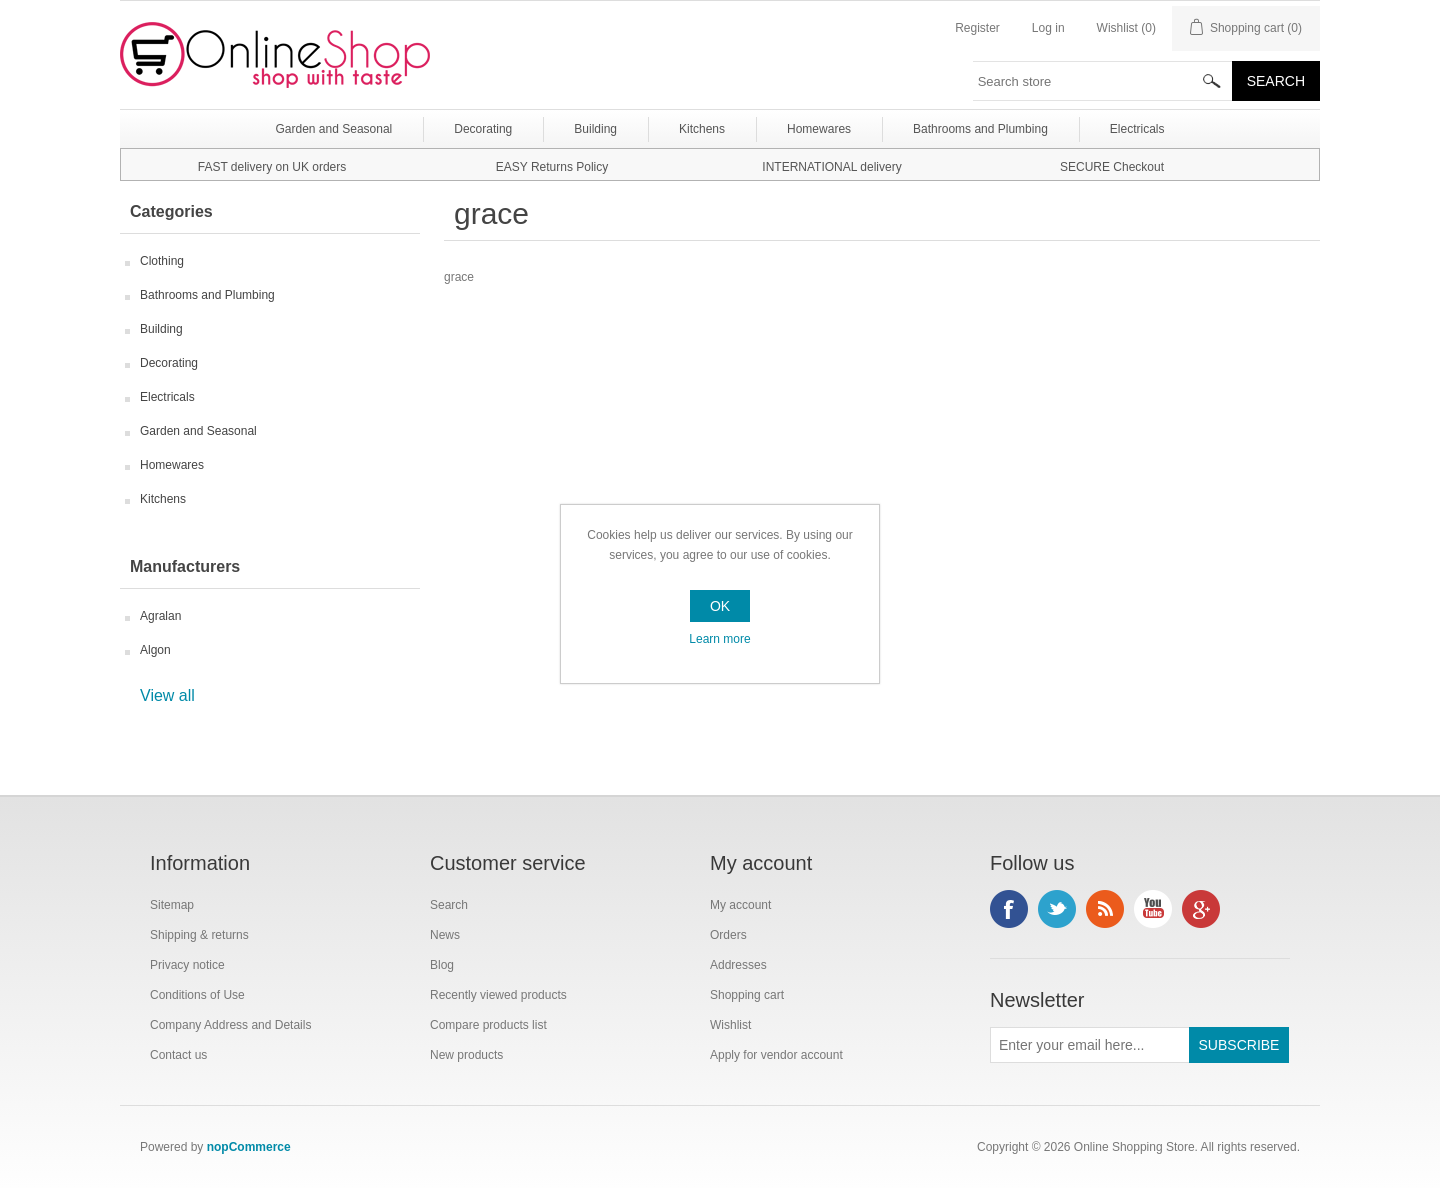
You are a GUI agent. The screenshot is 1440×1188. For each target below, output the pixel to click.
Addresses (738, 965)
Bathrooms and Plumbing (207, 295)
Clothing (162, 261)
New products (466, 1055)
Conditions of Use (197, 995)
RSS (1105, 909)
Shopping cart (747, 995)
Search (449, 905)
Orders (728, 935)
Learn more (719, 639)
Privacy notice (187, 965)
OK (720, 606)
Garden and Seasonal (198, 431)
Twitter (1057, 909)
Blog (442, 965)
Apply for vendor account (776, 1055)
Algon (155, 650)
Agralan (160, 616)
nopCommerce (249, 1147)
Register (977, 28)
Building (161, 329)
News (445, 935)
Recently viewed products (498, 995)
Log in (1048, 28)
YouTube (1153, 909)
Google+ (1201, 909)
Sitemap (172, 905)
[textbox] (1103, 81)
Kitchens (163, 499)
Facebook (1009, 909)
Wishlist (730, 1025)
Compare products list (488, 1025)
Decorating (169, 363)
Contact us (178, 1055)
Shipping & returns (199, 935)
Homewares (172, 465)
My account (740, 905)
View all (167, 695)
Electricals (167, 397)
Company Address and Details (230, 1025)
